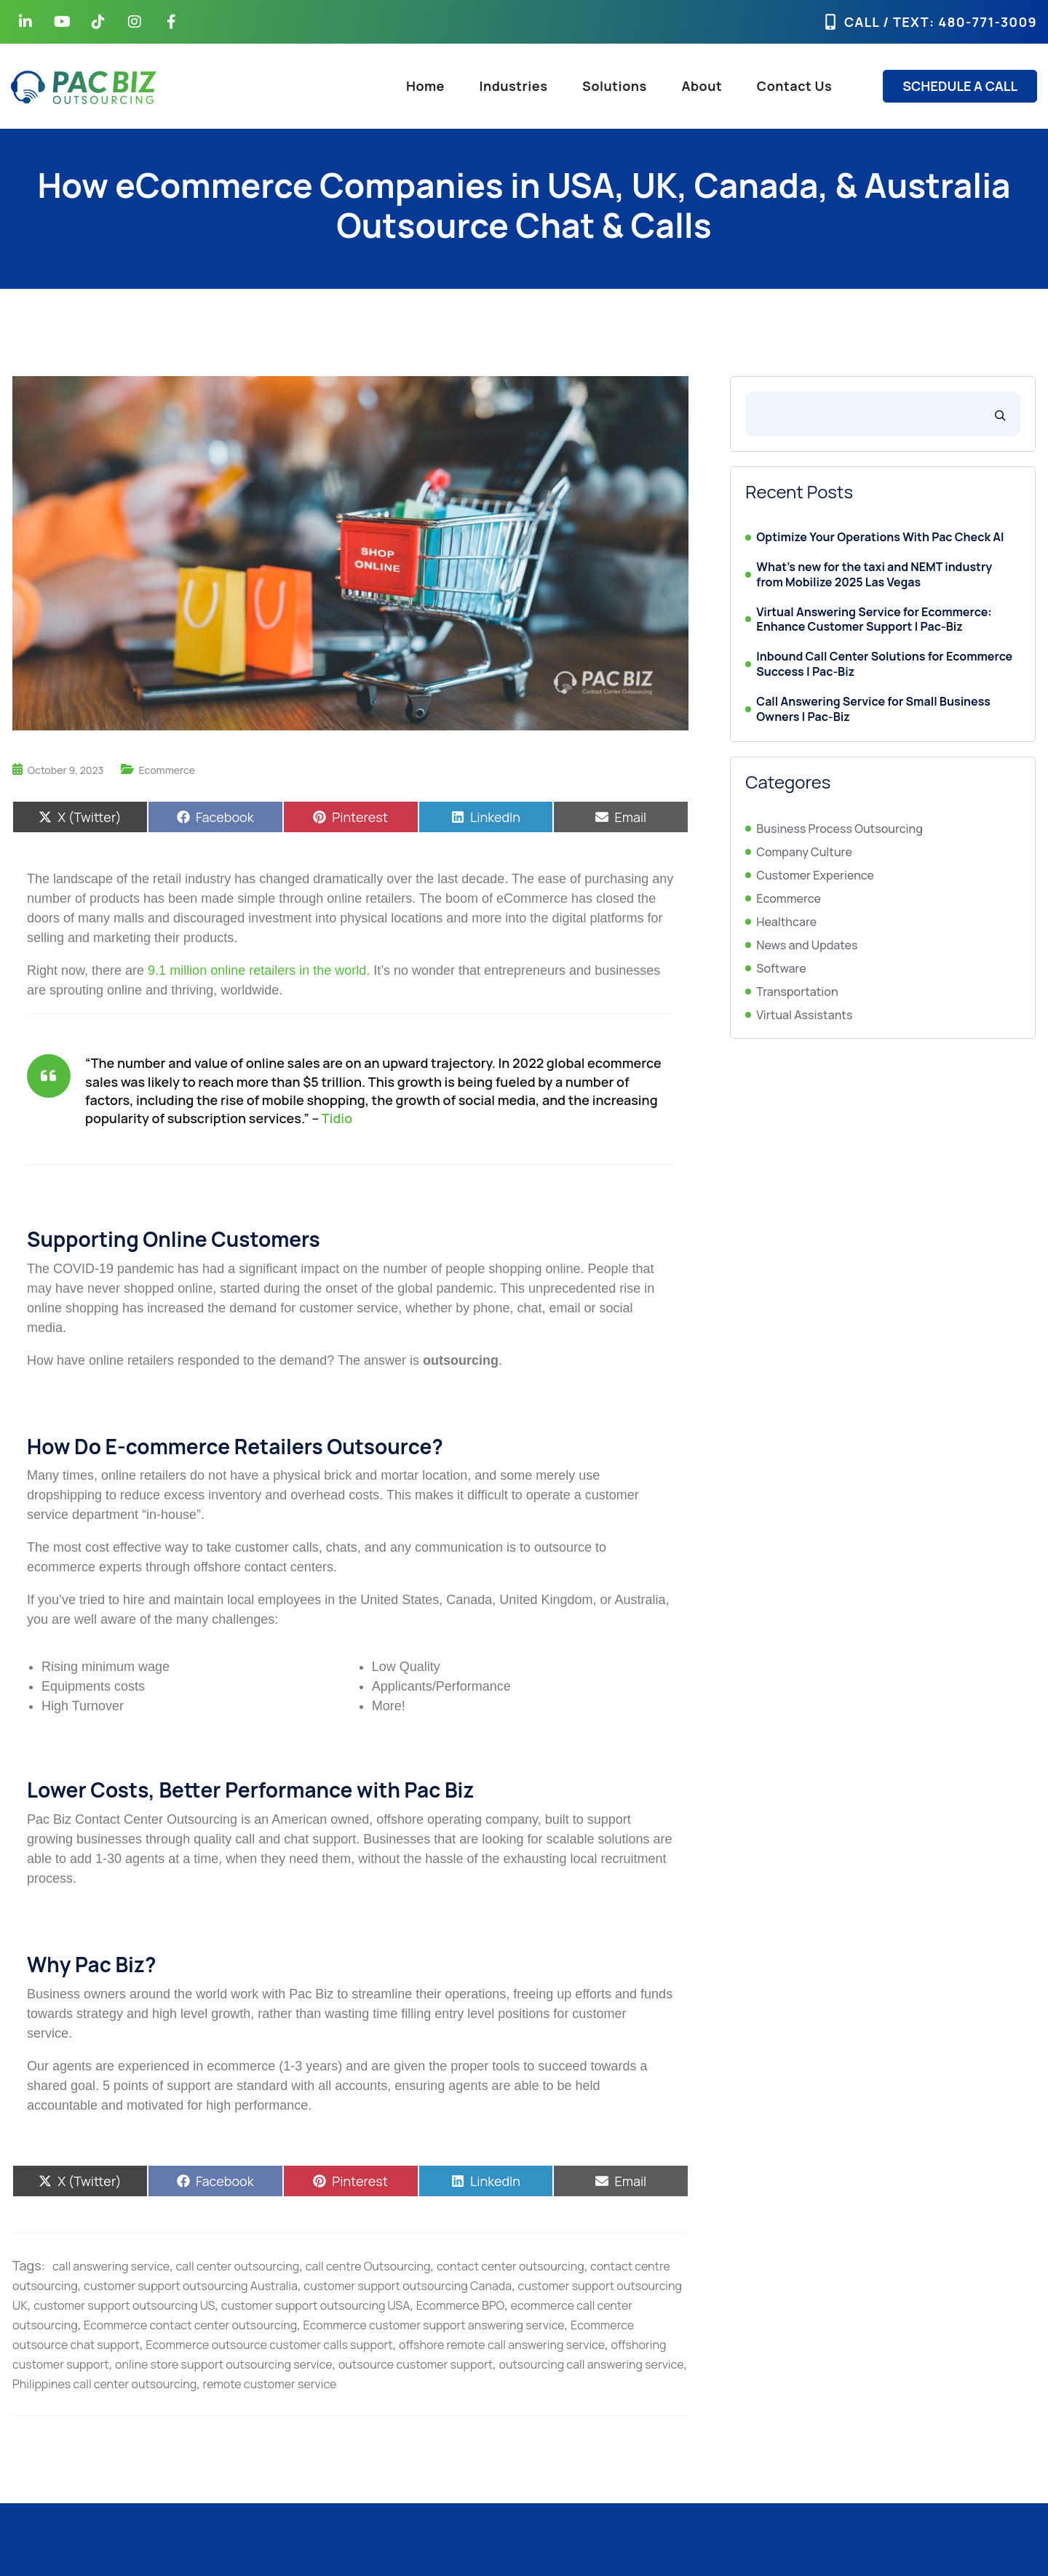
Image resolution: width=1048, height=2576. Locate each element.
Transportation (797, 992)
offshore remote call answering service (502, 2345)
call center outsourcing (238, 2266)
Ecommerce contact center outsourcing (190, 2325)
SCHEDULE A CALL (959, 86)
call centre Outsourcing (368, 2266)
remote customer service (270, 2384)
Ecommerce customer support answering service (434, 2325)
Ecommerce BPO (460, 2305)
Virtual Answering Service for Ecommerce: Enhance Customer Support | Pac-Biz (873, 620)
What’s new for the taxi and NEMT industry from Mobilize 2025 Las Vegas (874, 574)
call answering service (111, 2266)
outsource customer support (415, 2364)
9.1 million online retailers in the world (257, 970)
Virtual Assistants (804, 1015)
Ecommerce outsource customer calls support (269, 2345)
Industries (514, 86)
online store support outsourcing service (223, 2364)
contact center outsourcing (510, 2266)
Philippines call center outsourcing (104, 2384)
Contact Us (794, 86)
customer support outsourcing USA (315, 2305)
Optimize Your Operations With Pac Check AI (880, 537)
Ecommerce (167, 770)
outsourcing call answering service (591, 2364)
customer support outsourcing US (124, 2305)
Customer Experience (815, 875)
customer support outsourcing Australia (191, 2286)
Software (781, 968)
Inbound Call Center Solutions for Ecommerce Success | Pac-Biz (884, 664)
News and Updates (806, 945)
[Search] (1000, 414)
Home (425, 86)
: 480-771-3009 (983, 22)
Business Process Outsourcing (839, 829)
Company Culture (804, 852)
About (701, 86)
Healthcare (786, 922)
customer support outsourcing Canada (407, 2286)
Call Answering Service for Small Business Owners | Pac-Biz (873, 709)
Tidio (337, 1118)
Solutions (614, 86)
